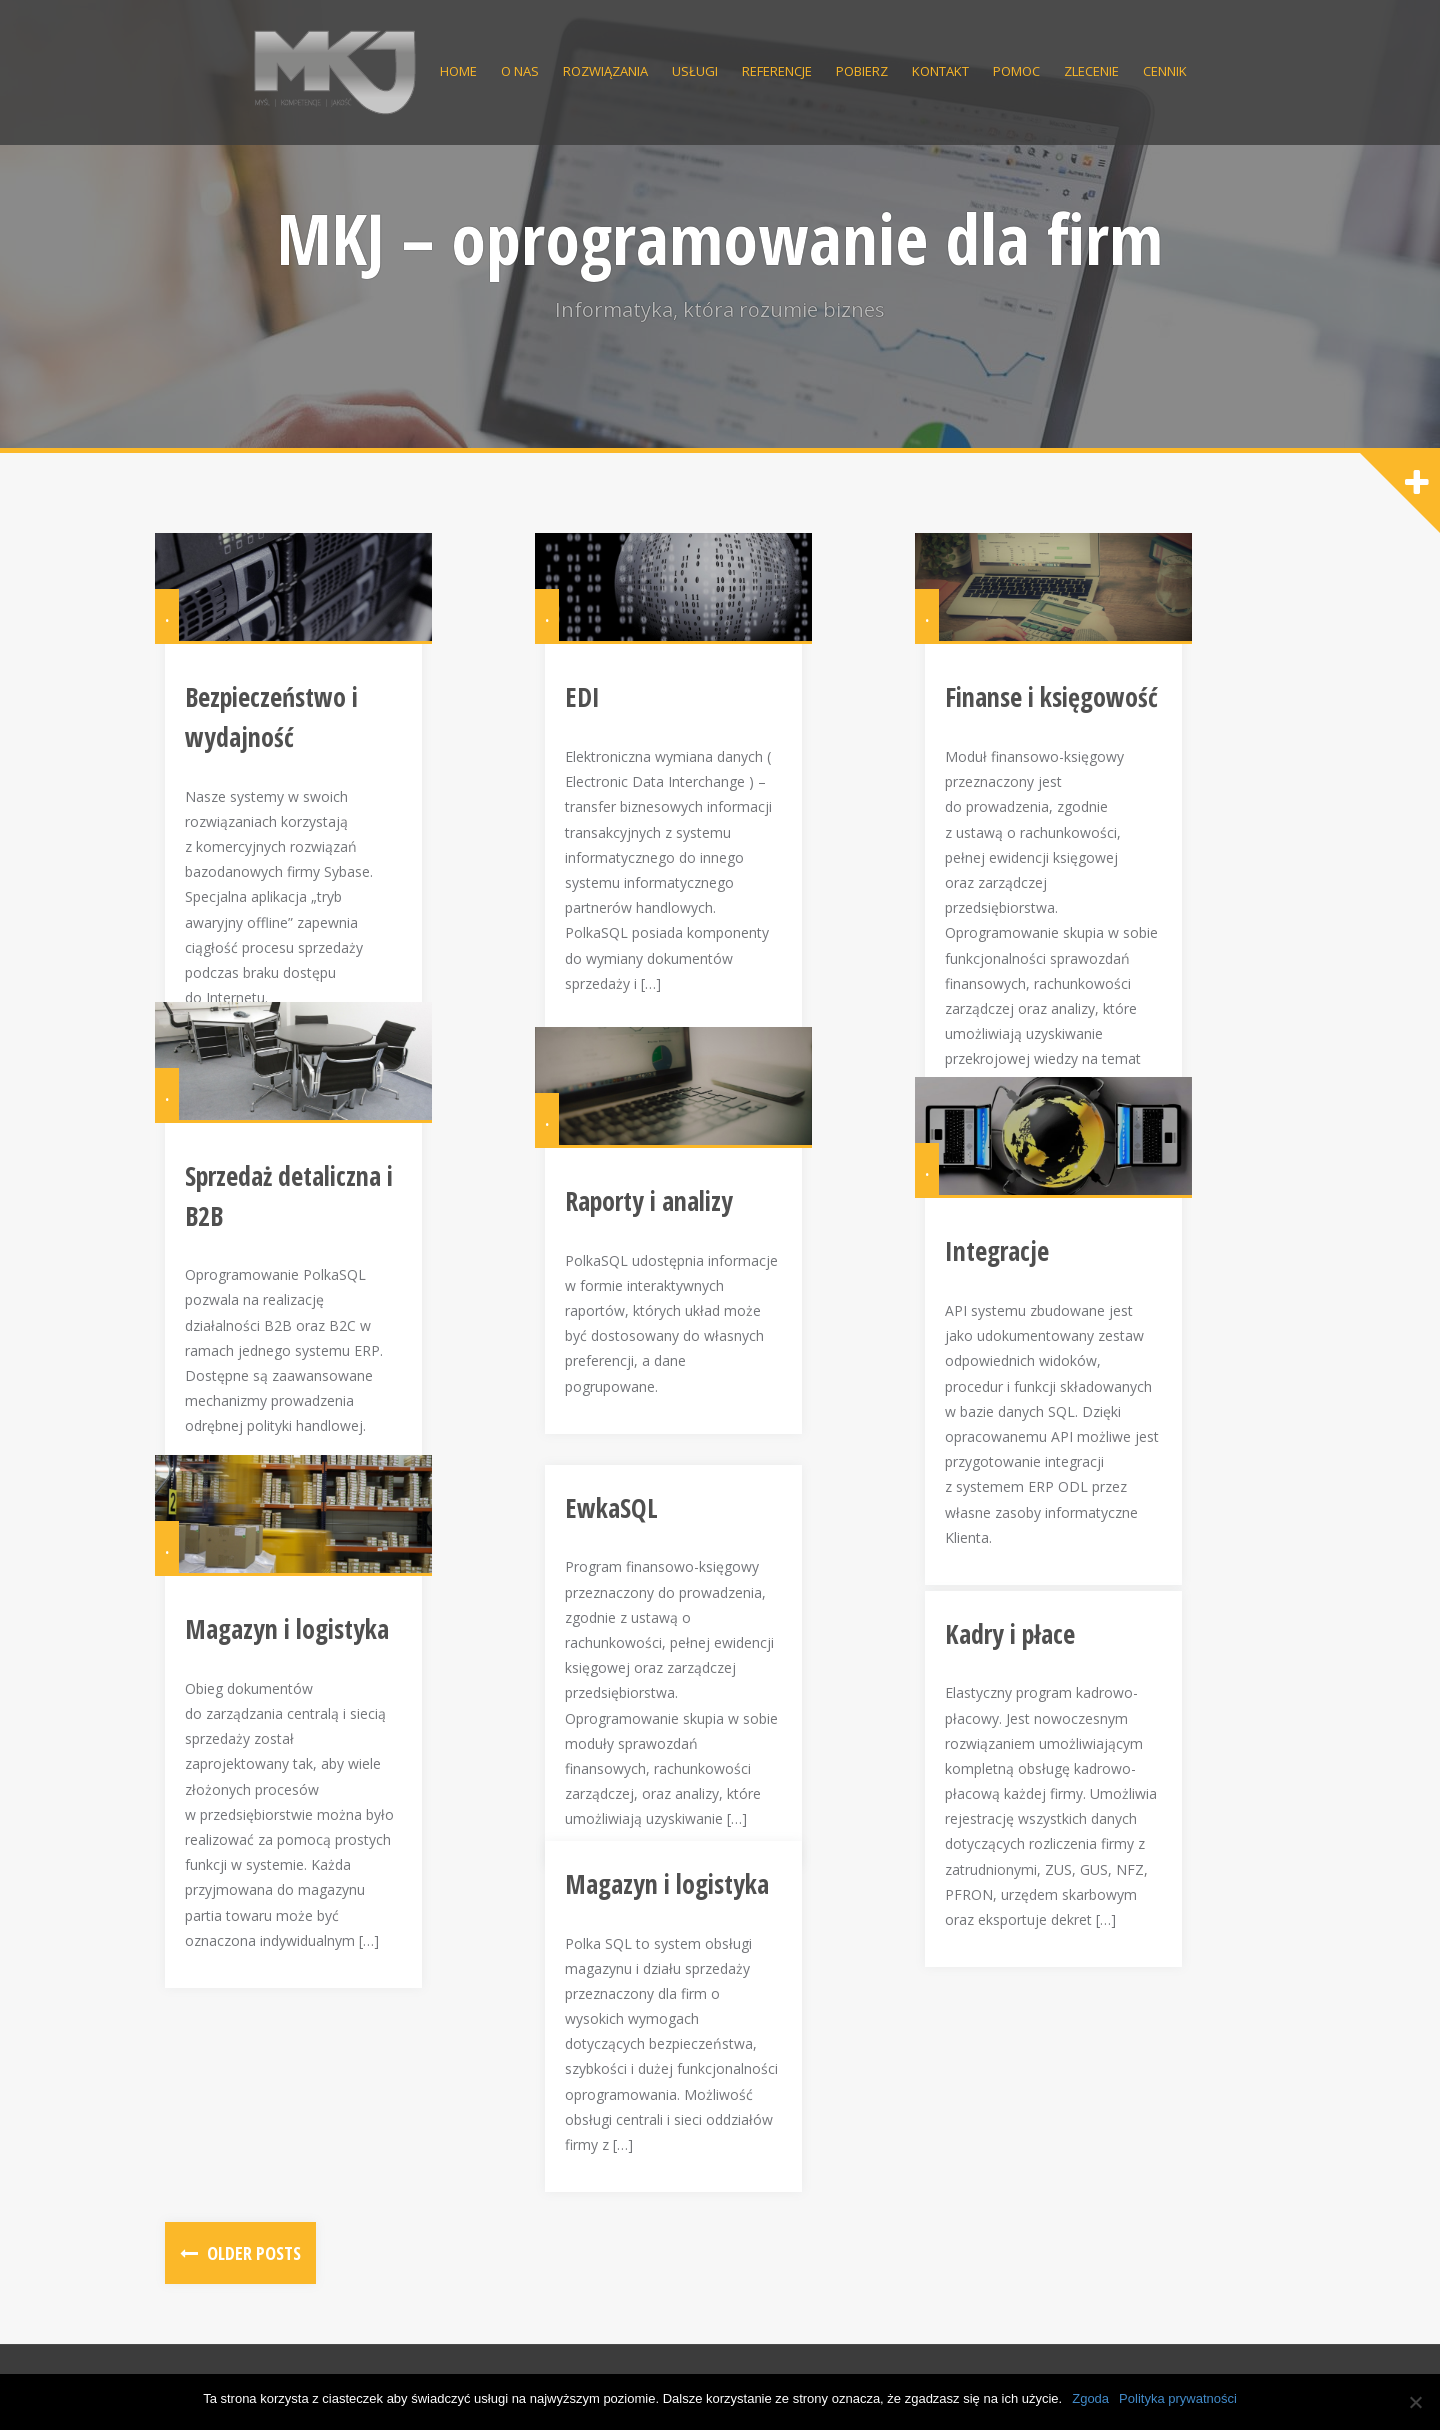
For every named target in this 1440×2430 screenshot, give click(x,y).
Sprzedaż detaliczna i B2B (321, 1217)
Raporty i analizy (659, 1242)
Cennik (1165, 71)
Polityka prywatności (1178, 2398)
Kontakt (940, 71)
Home (458, 71)
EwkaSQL (621, 1518)
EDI (592, 739)
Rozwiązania (605, 71)
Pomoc (1016, 71)
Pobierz (862, 71)
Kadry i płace (1020, 1644)
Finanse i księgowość (1061, 739)
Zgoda (1090, 2398)
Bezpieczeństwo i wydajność (339, 739)
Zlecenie (1091, 71)
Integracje (1007, 1293)
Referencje (777, 71)
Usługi (695, 71)
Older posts (252, 2253)
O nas (520, 71)
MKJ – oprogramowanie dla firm (720, 238)
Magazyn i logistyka (297, 1671)
